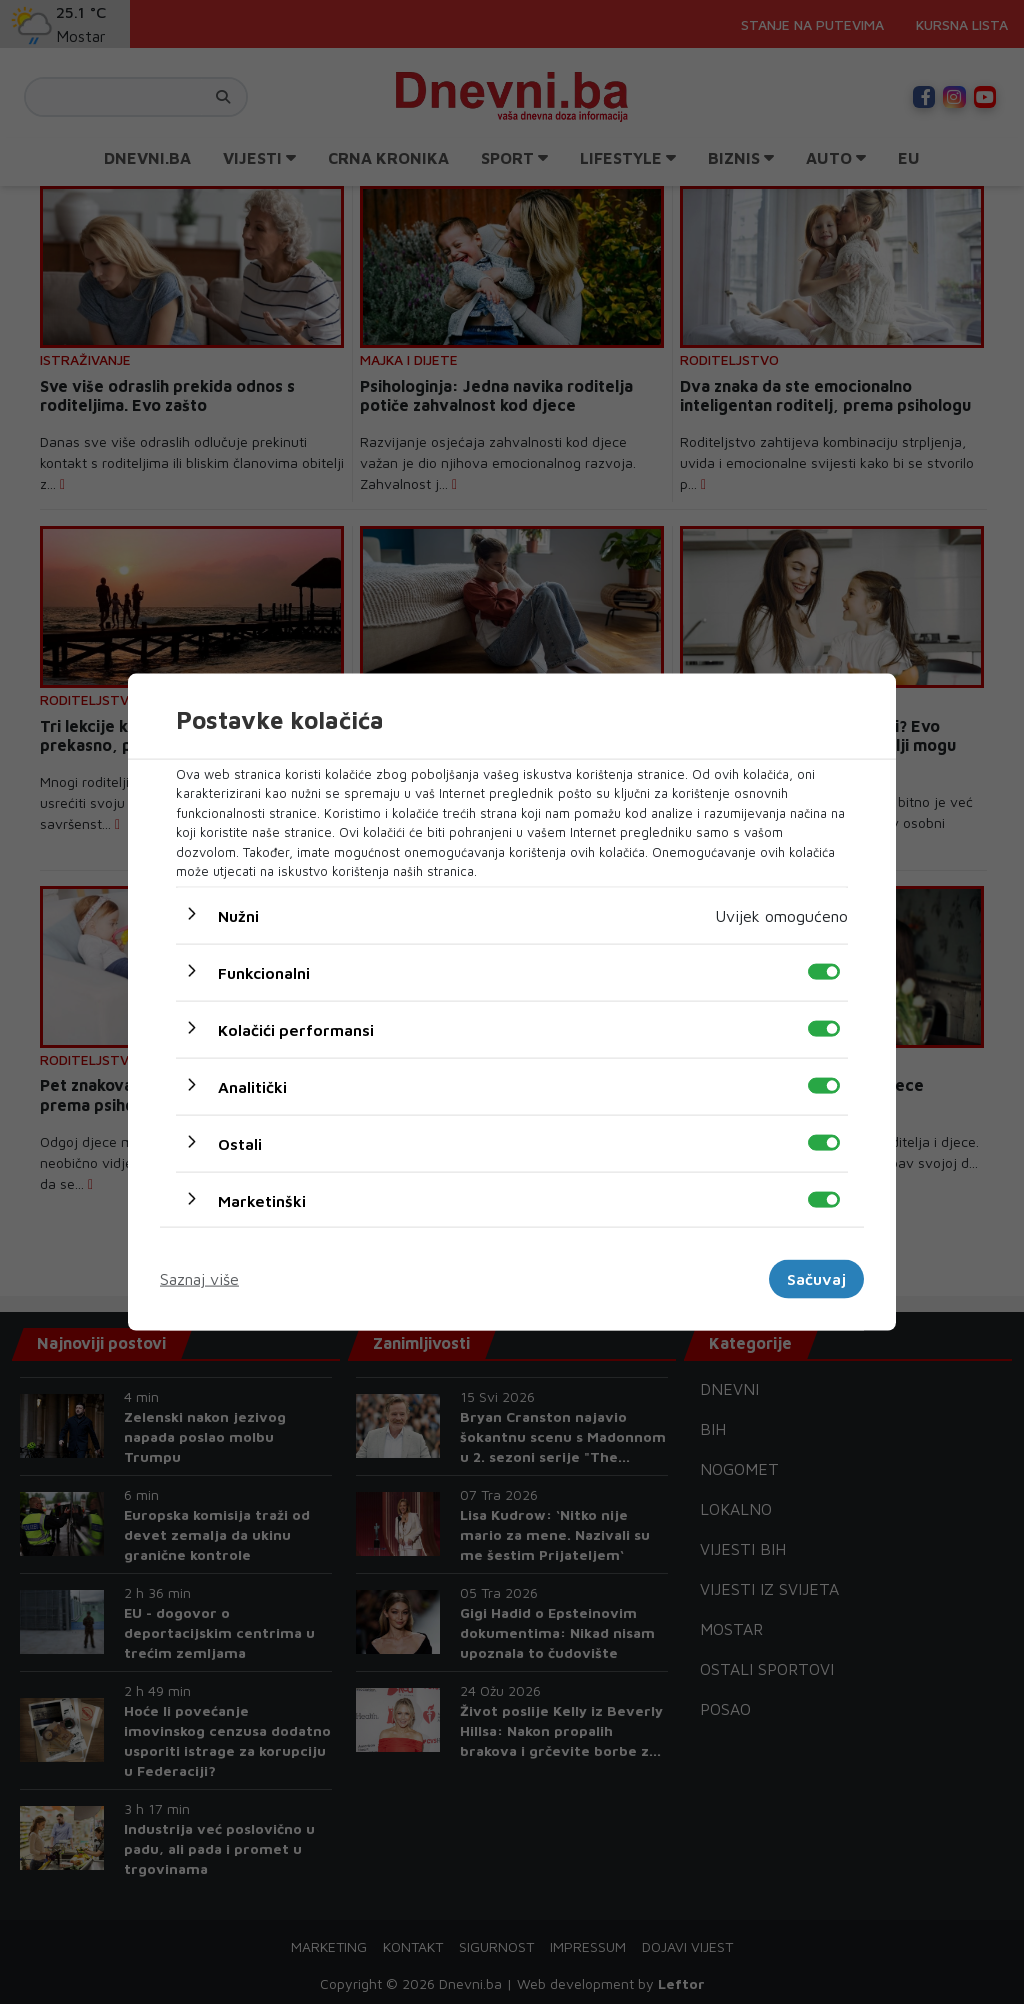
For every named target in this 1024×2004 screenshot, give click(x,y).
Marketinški (262, 1200)
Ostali (240, 1143)
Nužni (238, 915)
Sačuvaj (816, 1279)
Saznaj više (199, 1279)
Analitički (252, 1086)
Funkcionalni (264, 972)
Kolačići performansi (296, 1029)
